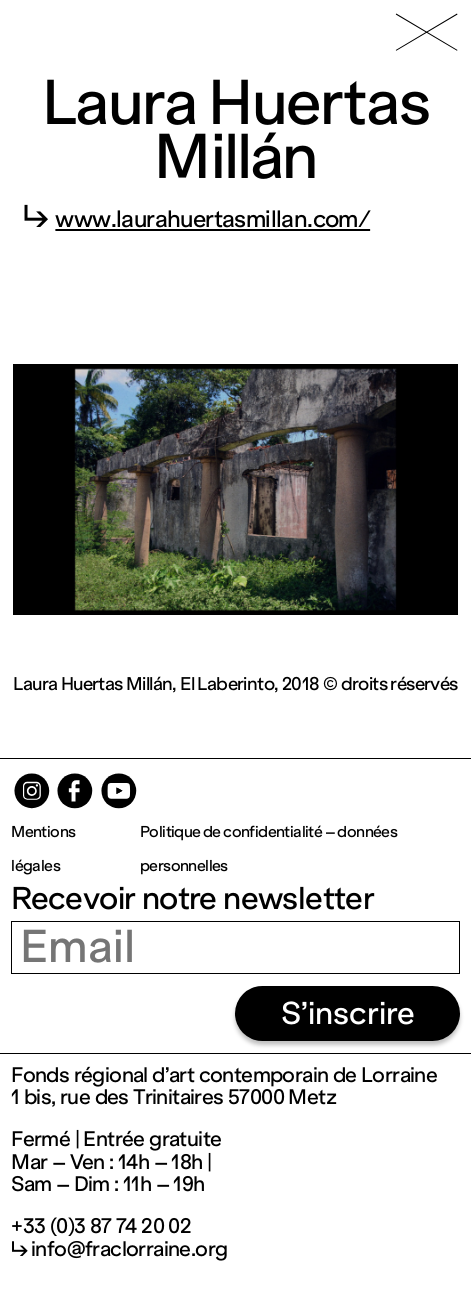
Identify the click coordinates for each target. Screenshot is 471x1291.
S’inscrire (348, 1013)
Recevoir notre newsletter (192, 898)
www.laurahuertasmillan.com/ (212, 219)
